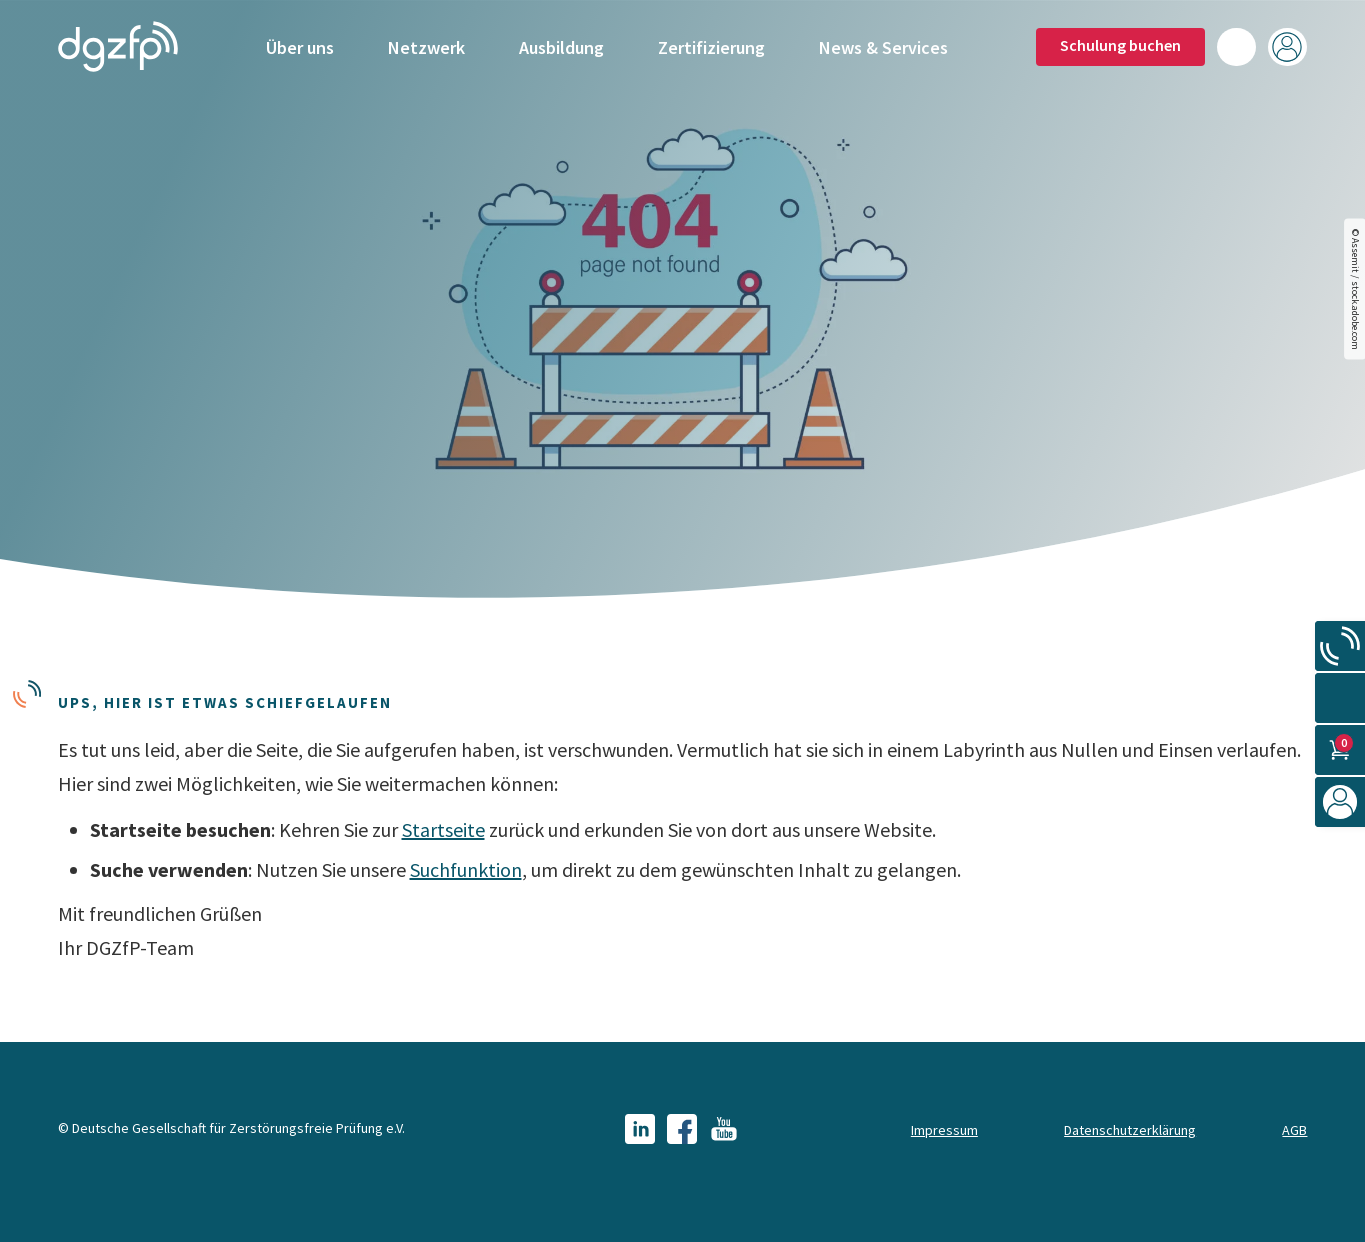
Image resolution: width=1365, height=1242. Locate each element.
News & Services (883, 47)
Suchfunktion (466, 869)
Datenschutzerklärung (1130, 1130)
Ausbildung (561, 47)
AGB (1294, 1130)
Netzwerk (426, 47)
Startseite (443, 829)
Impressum (944, 1130)
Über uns (300, 47)
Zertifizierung (711, 47)
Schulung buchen (1120, 45)
